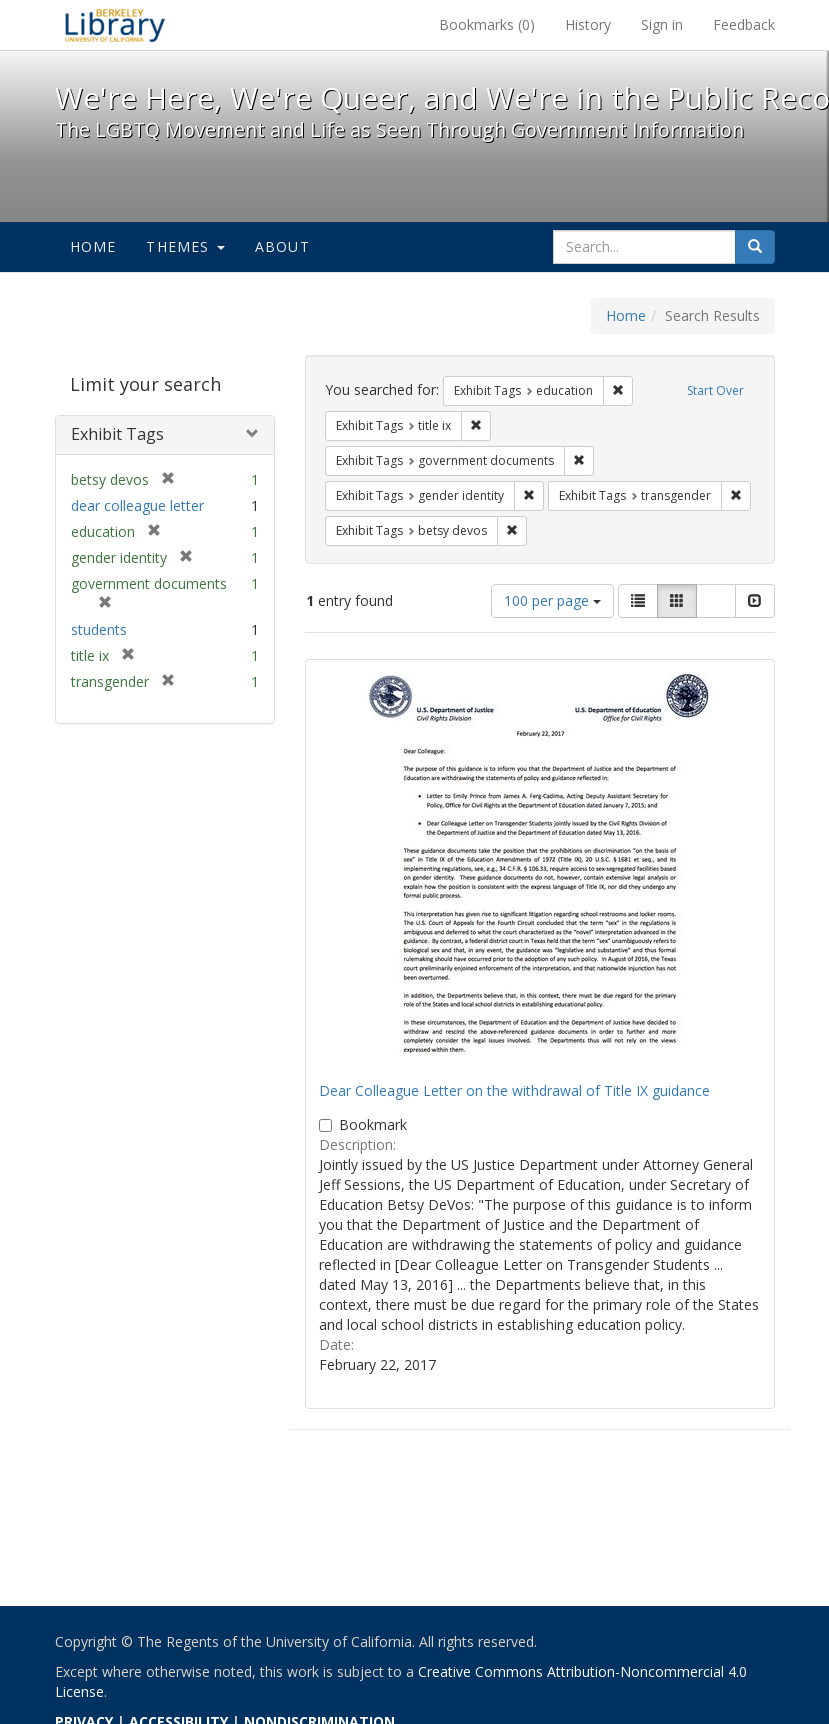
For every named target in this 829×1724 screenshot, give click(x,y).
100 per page (552, 600)
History (588, 24)
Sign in (662, 24)
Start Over (715, 390)
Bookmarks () (487, 24)
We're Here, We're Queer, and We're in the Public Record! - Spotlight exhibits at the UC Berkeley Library (115, 25)
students (99, 629)
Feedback (744, 24)
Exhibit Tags (117, 434)
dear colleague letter (137, 505)
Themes (185, 246)
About (282, 246)
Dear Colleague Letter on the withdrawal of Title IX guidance (514, 1090)
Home (93, 246)
